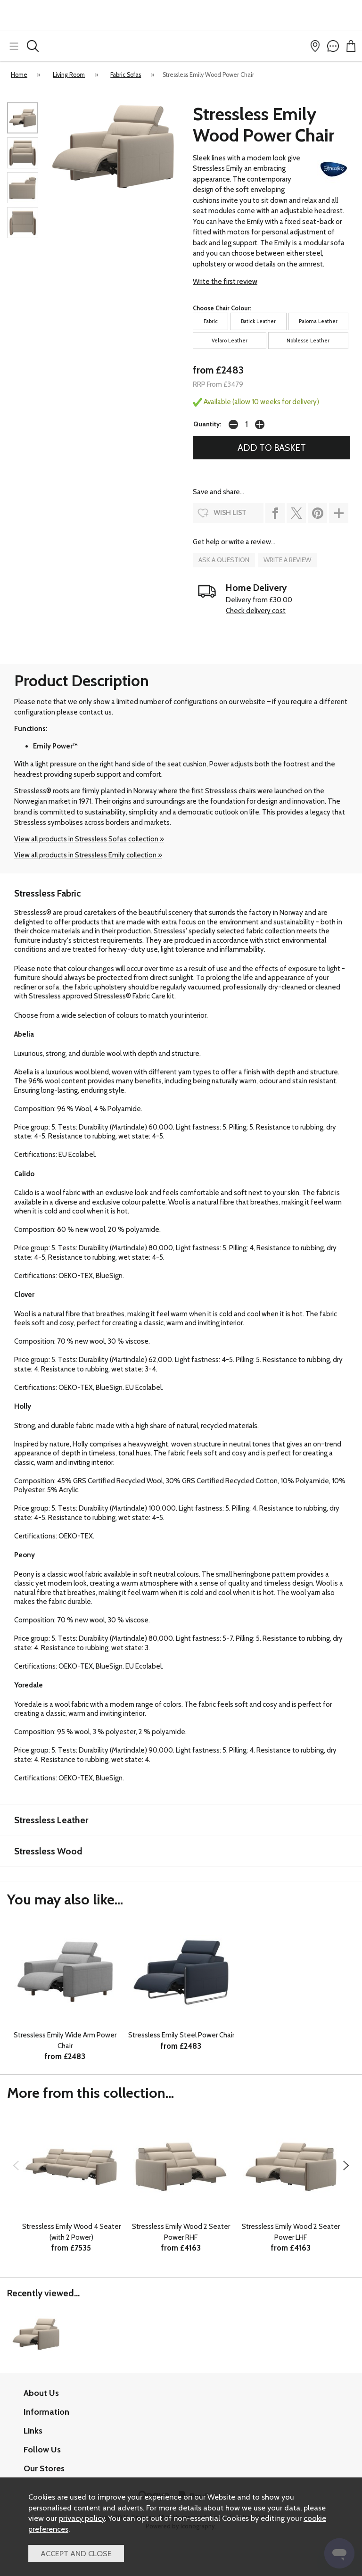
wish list (230, 512)
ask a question (223, 560)
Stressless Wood (48, 1851)
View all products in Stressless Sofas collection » (89, 839)
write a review (287, 560)
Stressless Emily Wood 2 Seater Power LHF (291, 2232)
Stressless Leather (51, 1820)
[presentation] (15, 2165)
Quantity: (207, 424)
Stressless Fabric (47, 893)
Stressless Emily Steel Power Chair (181, 2035)
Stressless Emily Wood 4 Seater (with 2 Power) (71, 2232)
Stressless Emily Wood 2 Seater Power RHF (181, 2232)
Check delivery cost (256, 611)
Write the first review (225, 281)
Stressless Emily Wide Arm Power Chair (65, 2040)
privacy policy (82, 2518)
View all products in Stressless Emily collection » (88, 855)
